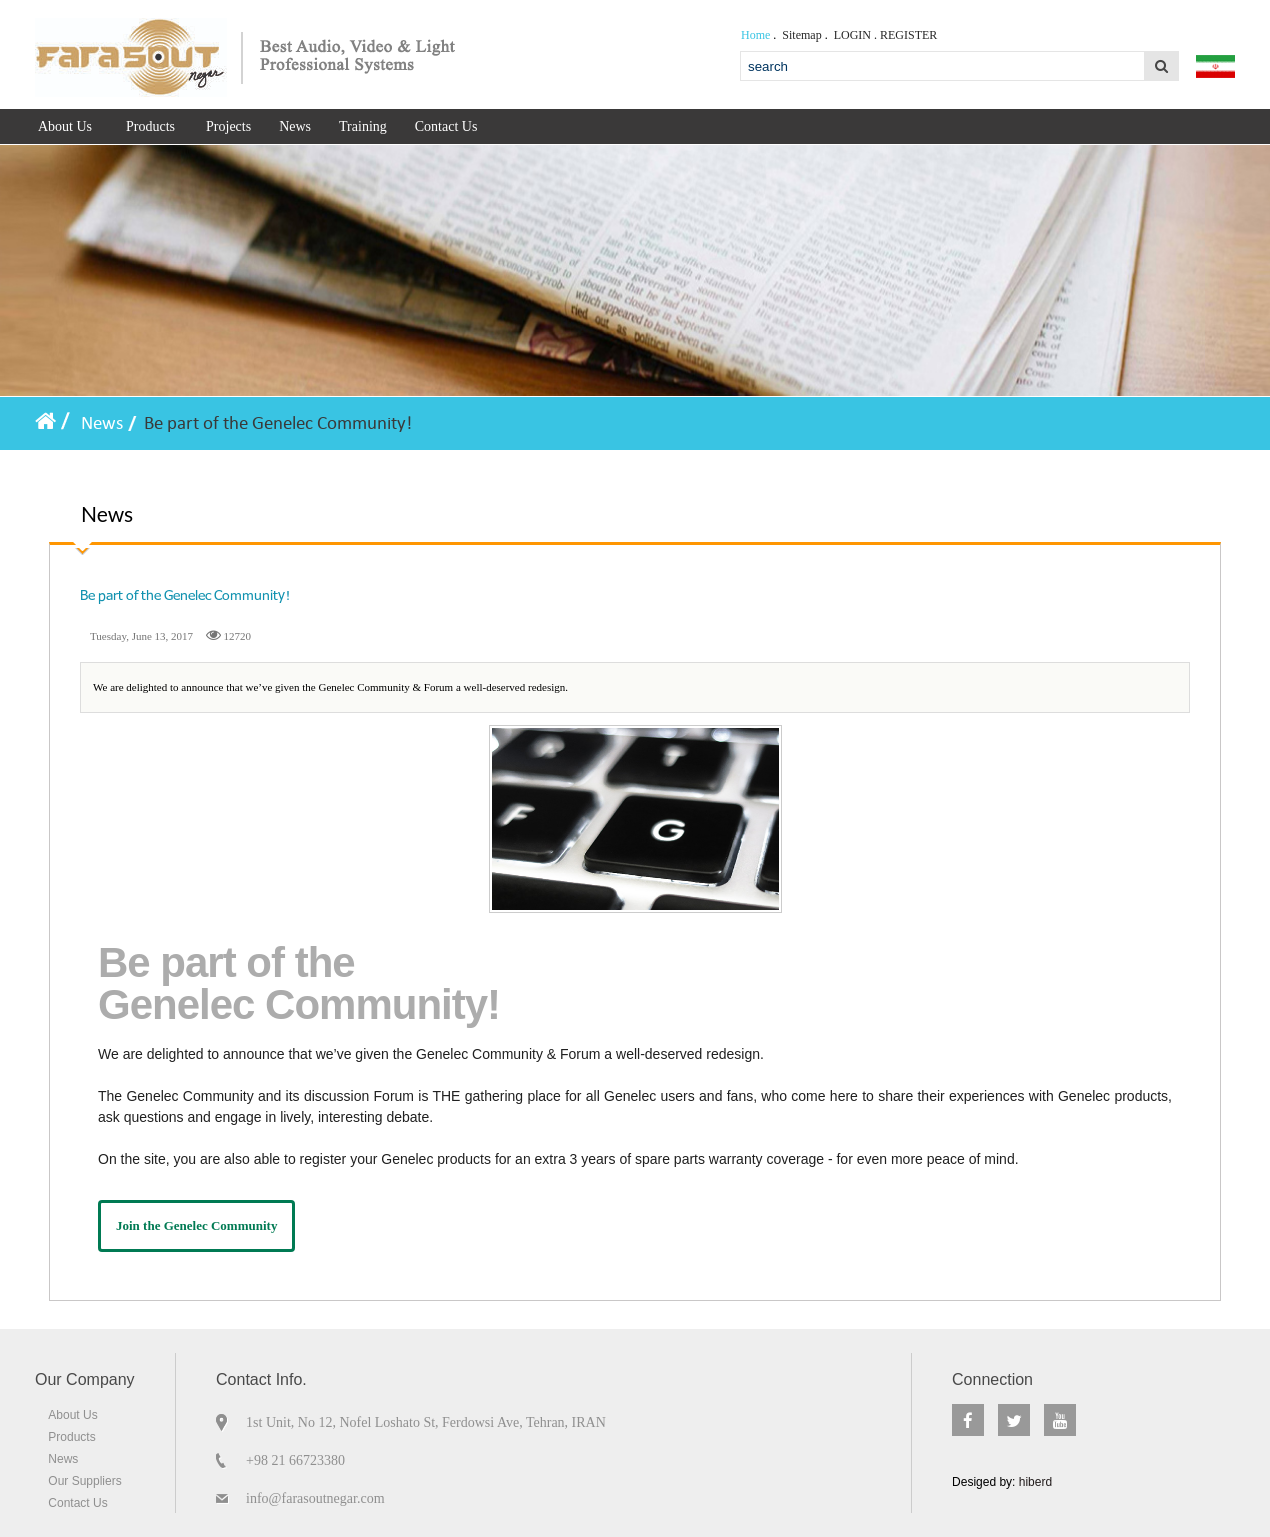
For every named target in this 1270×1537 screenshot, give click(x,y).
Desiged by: (1002, 1482)
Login (852, 35)
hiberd (1033, 1482)
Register (908, 35)
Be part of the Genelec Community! (278, 423)
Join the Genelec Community (196, 1225)
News (102, 423)
